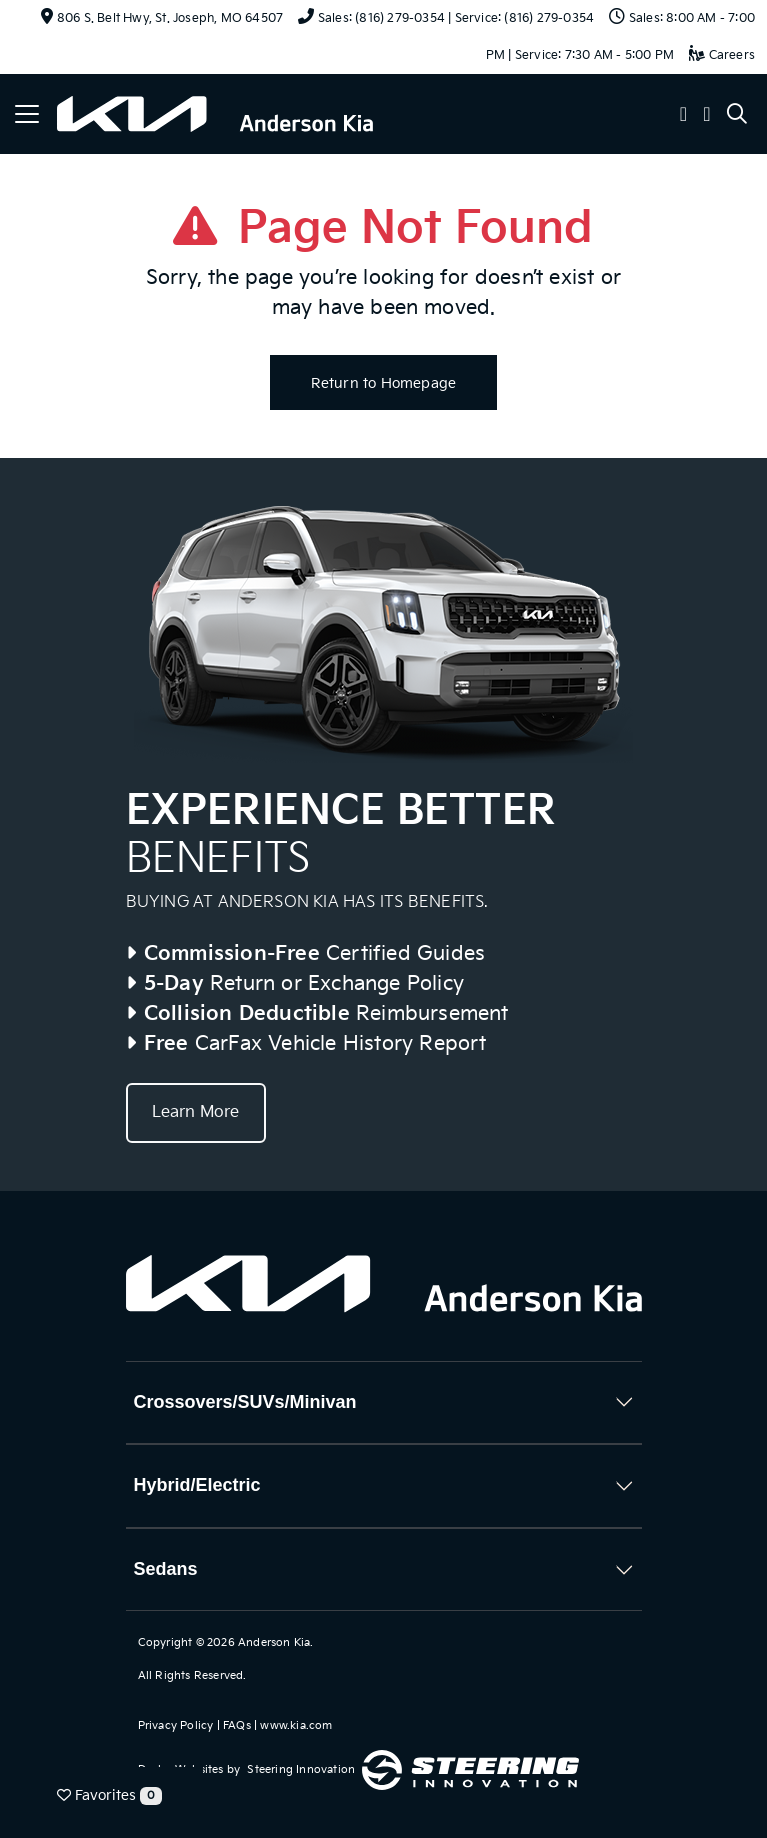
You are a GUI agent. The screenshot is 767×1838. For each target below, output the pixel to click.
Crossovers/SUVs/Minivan (245, 1402)
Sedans (166, 1569)
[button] (684, 116)
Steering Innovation (301, 1769)
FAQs (237, 1725)
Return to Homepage (384, 383)
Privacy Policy (176, 1725)
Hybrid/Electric (197, 1485)
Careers (722, 55)
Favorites (109, 1796)
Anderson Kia (274, 1642)
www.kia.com (296, 1725)
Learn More (196, 1112)
